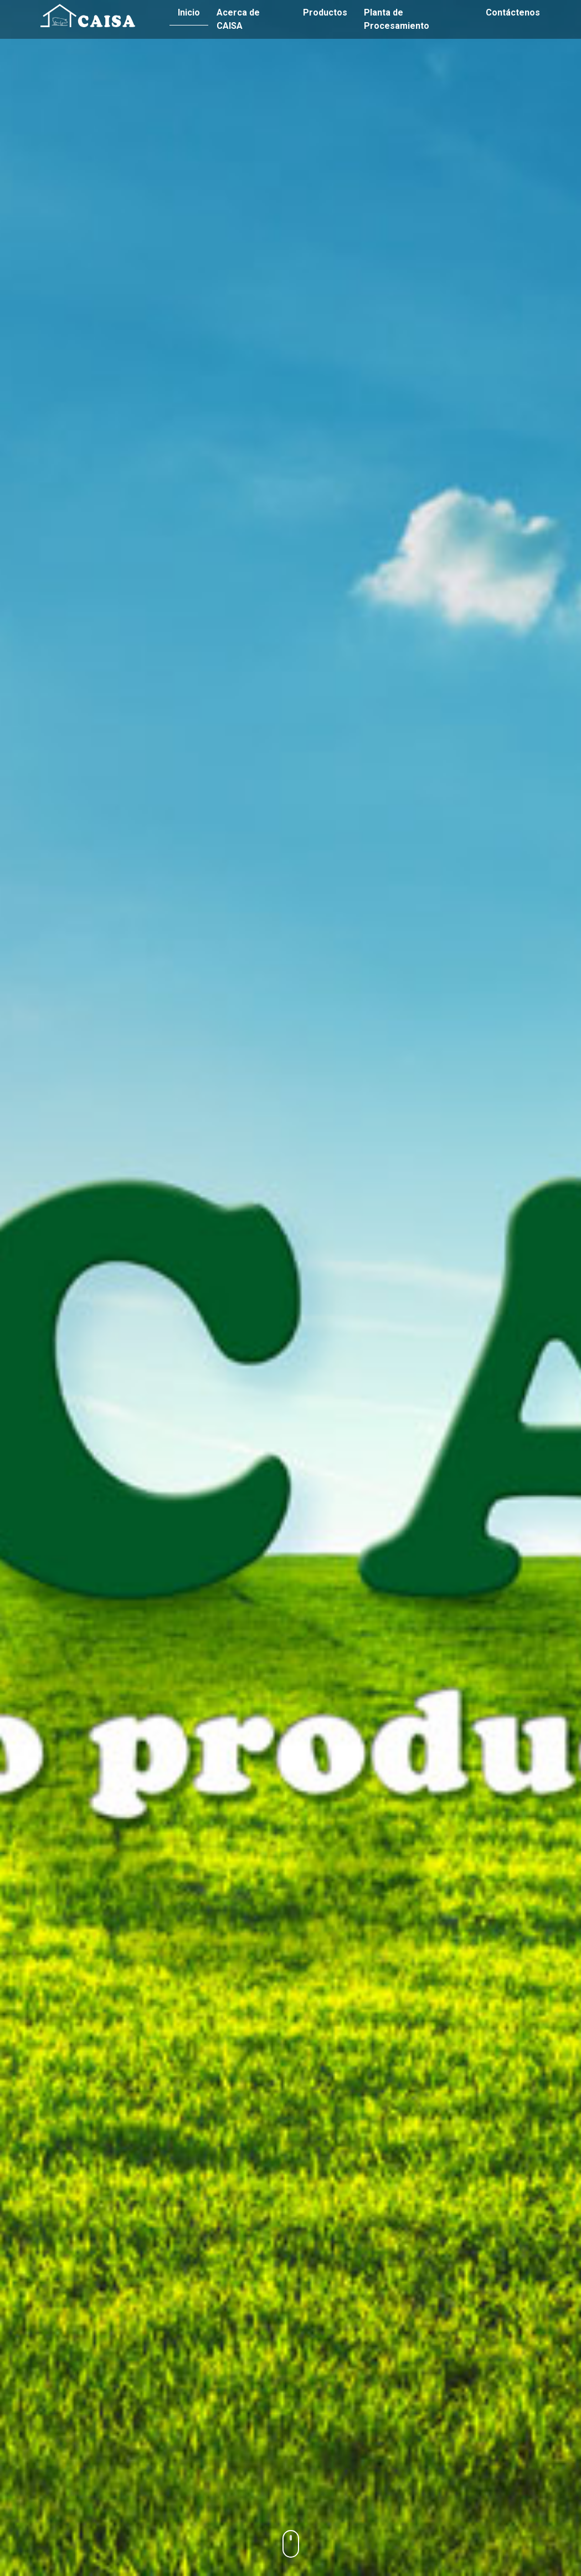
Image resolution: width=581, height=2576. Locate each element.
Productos (325, 12)
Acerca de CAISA (238, 19)
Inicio (189, 12)
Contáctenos (513, 12)
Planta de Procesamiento (396, 19)
